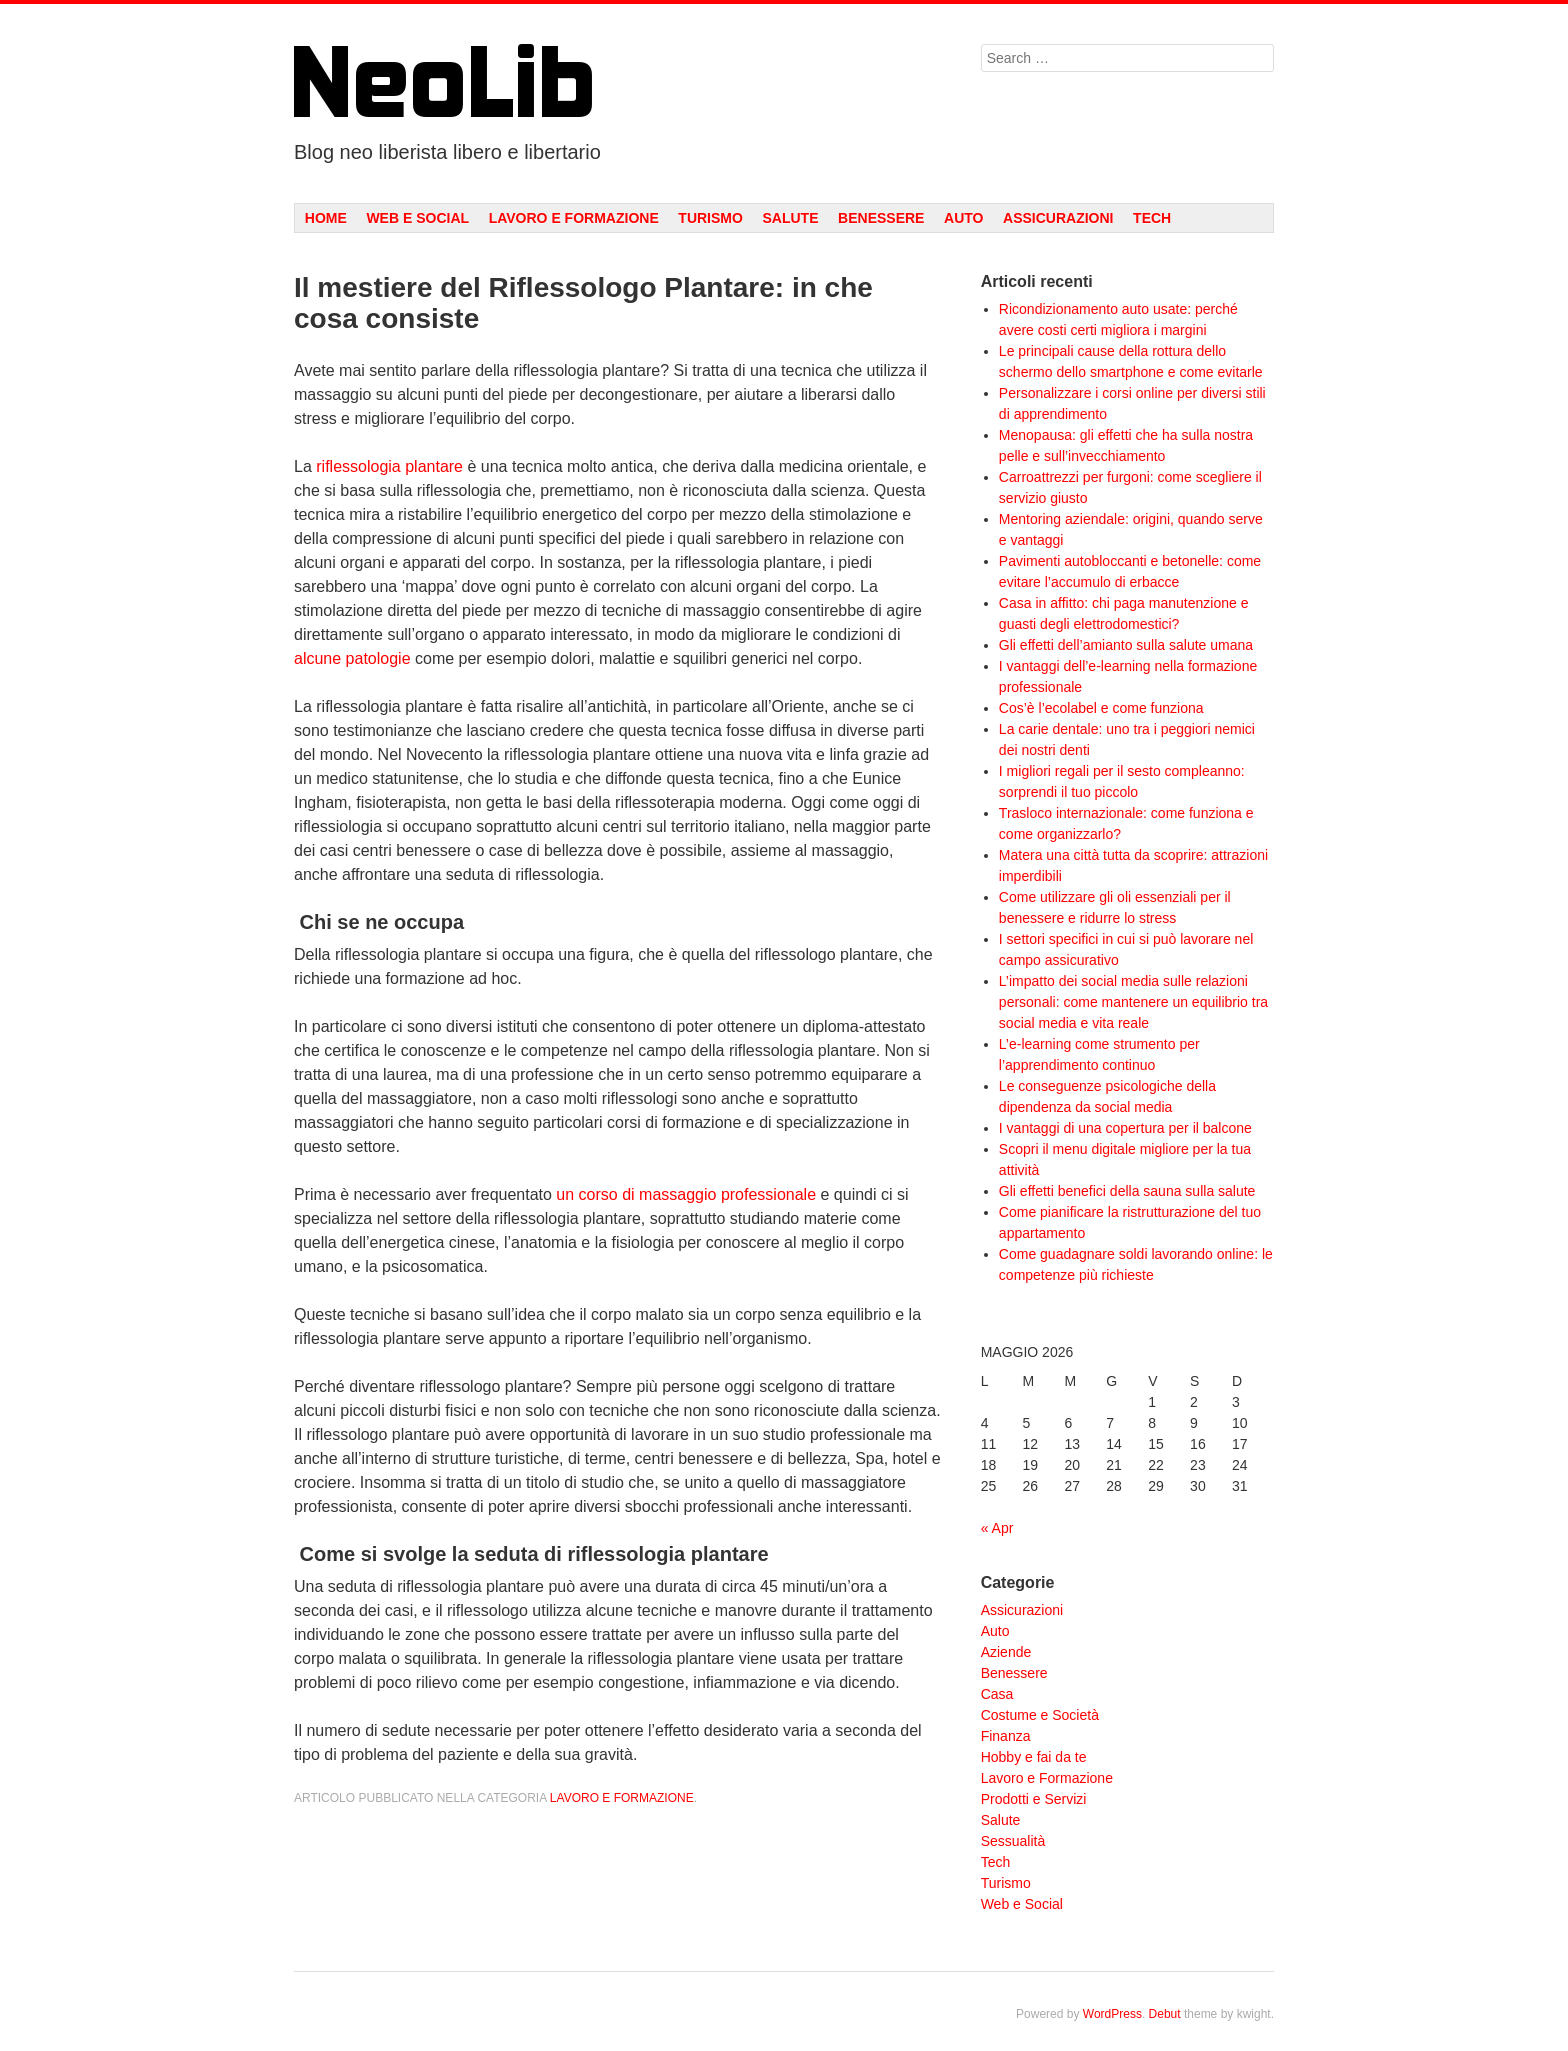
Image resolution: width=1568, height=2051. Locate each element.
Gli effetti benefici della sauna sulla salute (1127, 1191)
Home (326, 218)
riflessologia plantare (389, 466)
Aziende (1006, 1652)
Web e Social (417, 218)
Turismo (710, 218)
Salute (790, 218)
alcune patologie (352, 658)
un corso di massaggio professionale (686, 1194)
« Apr (997, 1528)
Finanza (1006, 1736)
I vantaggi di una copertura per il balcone (1125, 1128)
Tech (1152, 218)
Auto (963, 218)
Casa (997, 1694)
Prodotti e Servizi (1034, 1799)
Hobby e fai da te (1034, 1757)
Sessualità (1013, 1841)
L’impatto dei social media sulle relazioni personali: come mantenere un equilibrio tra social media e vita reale (1133, 1002)
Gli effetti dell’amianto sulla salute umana (1126, 645)
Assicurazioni (1058, 218)
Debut (1165, 2014)
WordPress (1112, 2014)
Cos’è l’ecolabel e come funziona (1101, 708)
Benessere (881, 218)
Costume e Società (1040, 1715)
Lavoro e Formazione (574, 218)
